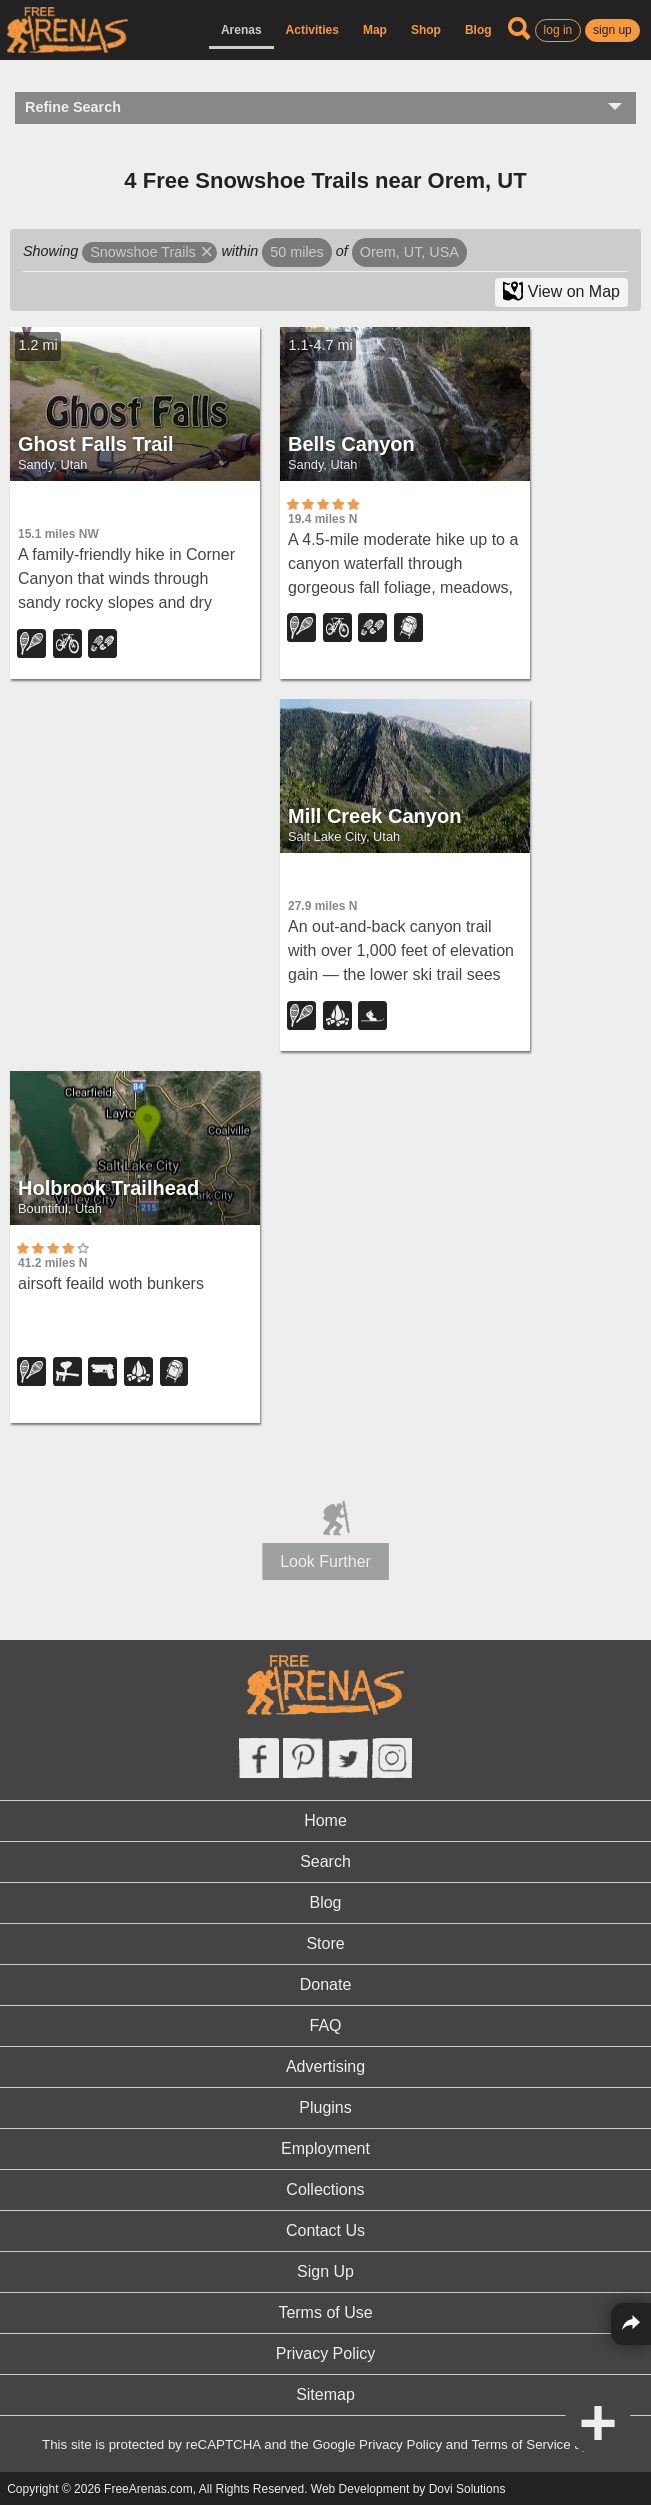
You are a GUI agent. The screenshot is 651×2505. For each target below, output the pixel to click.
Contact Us (325, 2230)
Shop (426, 30)
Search (325, 1861)
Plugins (325, 2107)
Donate (326, 1984)
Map (375, 30)
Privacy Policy (326, 2353)
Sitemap (325, 2394)
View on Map (561, 291)
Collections (325, 2189)
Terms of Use (325, 2312)
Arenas (241, 30)
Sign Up (325, 2271)
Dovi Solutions (467, 2489)
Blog (478, 30)
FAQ (325, 2025)
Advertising (325, 2066)
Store (325, 1943)
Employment (325, 2148)
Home (325, 1820)
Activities (312, 30)
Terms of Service (520, 2444)
